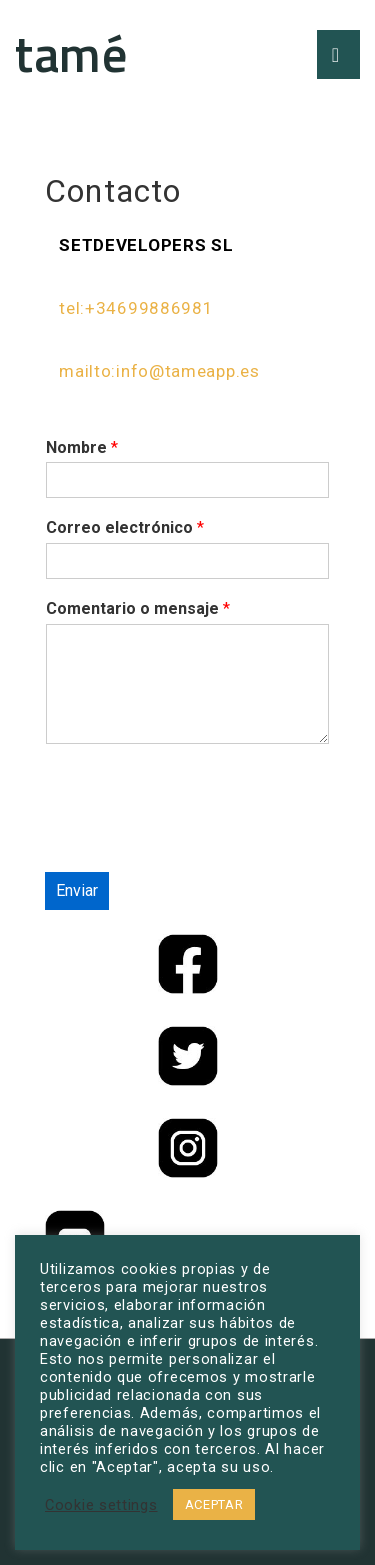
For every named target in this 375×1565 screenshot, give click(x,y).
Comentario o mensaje (138, 608)
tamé (71, 53)
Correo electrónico (125, 527)
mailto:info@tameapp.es (159, 371)
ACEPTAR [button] (214, 1504)
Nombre (82, 447)
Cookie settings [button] (101, 1505)
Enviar (77, 890)
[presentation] (197, 839)
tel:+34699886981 (136, 308)
